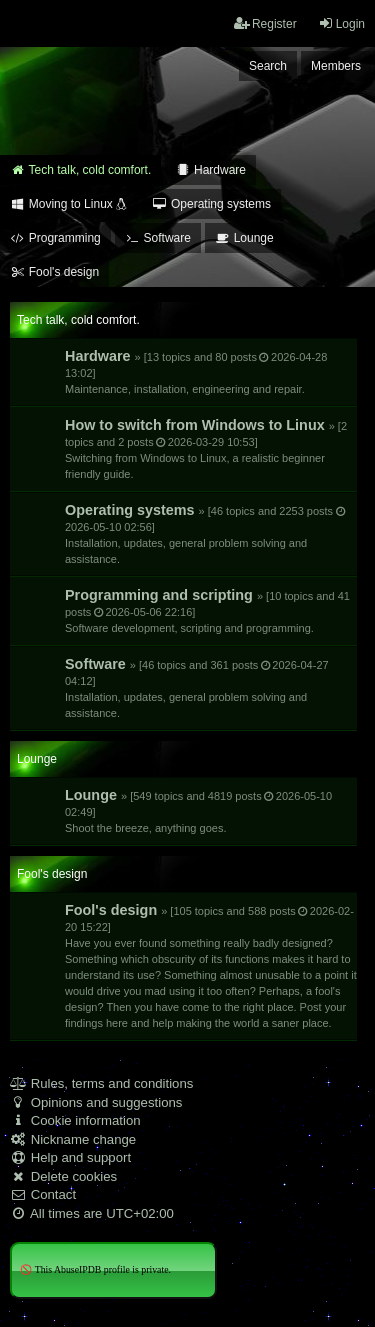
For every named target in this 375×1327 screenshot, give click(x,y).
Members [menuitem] (336, 66)
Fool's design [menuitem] (54, 272)
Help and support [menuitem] (70, 1157)
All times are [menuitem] (92, 1213)
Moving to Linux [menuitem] (69, 204)
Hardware (196, 371)
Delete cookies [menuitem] (63, 1176)
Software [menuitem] (158, 238)
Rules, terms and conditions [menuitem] (101, 1083)
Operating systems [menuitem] (211, 204)
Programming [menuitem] (55, 238)
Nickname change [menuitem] (73, 1139)
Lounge (198, 810)
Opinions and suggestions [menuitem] (96, 1102)
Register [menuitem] (265, 23)
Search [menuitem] (268, 66)
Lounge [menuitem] (244, 238)
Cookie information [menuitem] (75, 1120)
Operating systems (206, 533)
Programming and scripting (207, 610)
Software (197, 687)
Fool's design (211, 965)
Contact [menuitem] (43, 1194)
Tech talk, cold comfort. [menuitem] (80, 170)
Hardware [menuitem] (210, 170)
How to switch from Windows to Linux (206, 448)
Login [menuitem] (341, 23)
